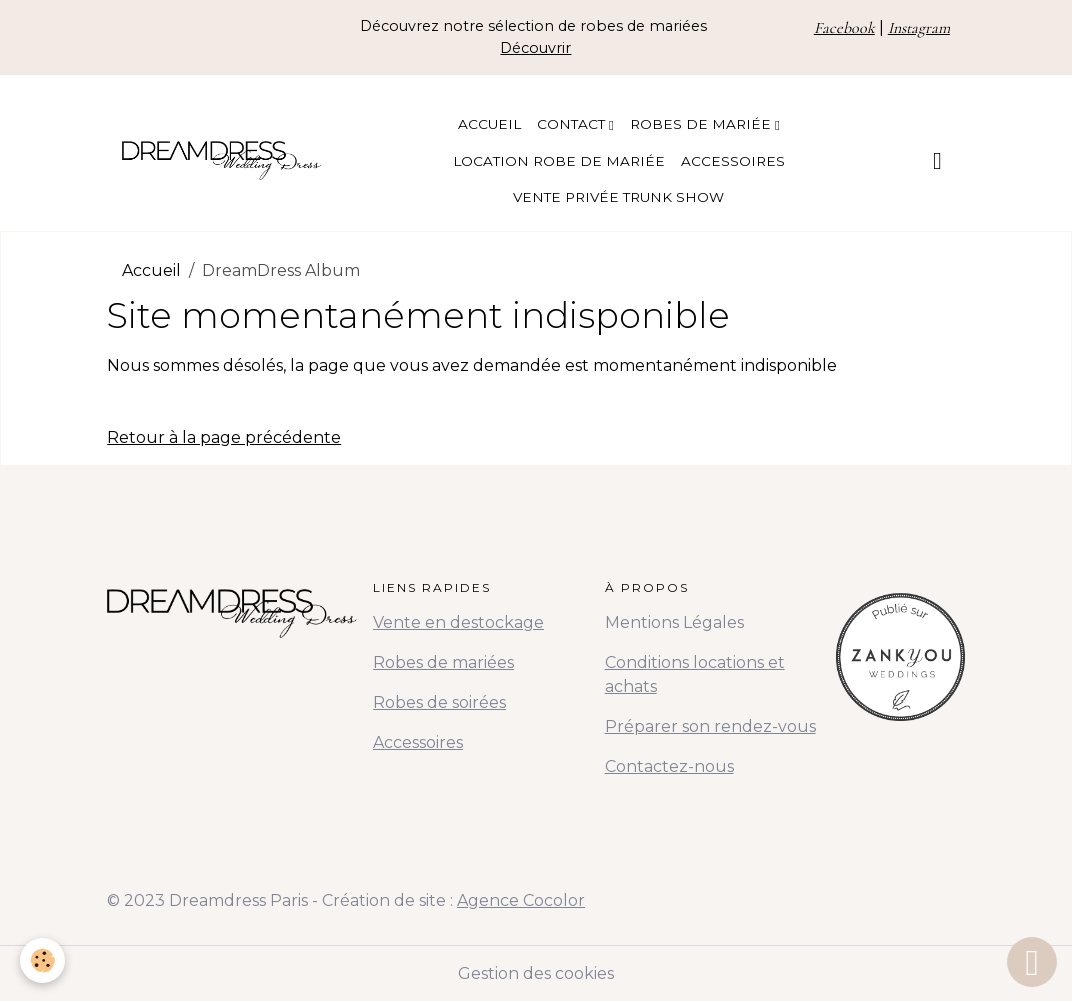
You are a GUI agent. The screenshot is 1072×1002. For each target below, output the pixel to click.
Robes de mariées (443, 662)
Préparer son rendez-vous (710, 726)
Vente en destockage (458, 622)
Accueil (489, 124)
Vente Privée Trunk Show (618, 197)
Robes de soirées (439, 702)
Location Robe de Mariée (559, 161)
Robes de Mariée (702, 124)
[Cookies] (42, 960)
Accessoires (733, 161)
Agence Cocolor (521, 900)
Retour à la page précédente (224, 437)
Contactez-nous (669, 766)
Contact (573, 124)
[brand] (221, 160)
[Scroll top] (1032, 962)
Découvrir (535, 48)
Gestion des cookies (536, 973)
